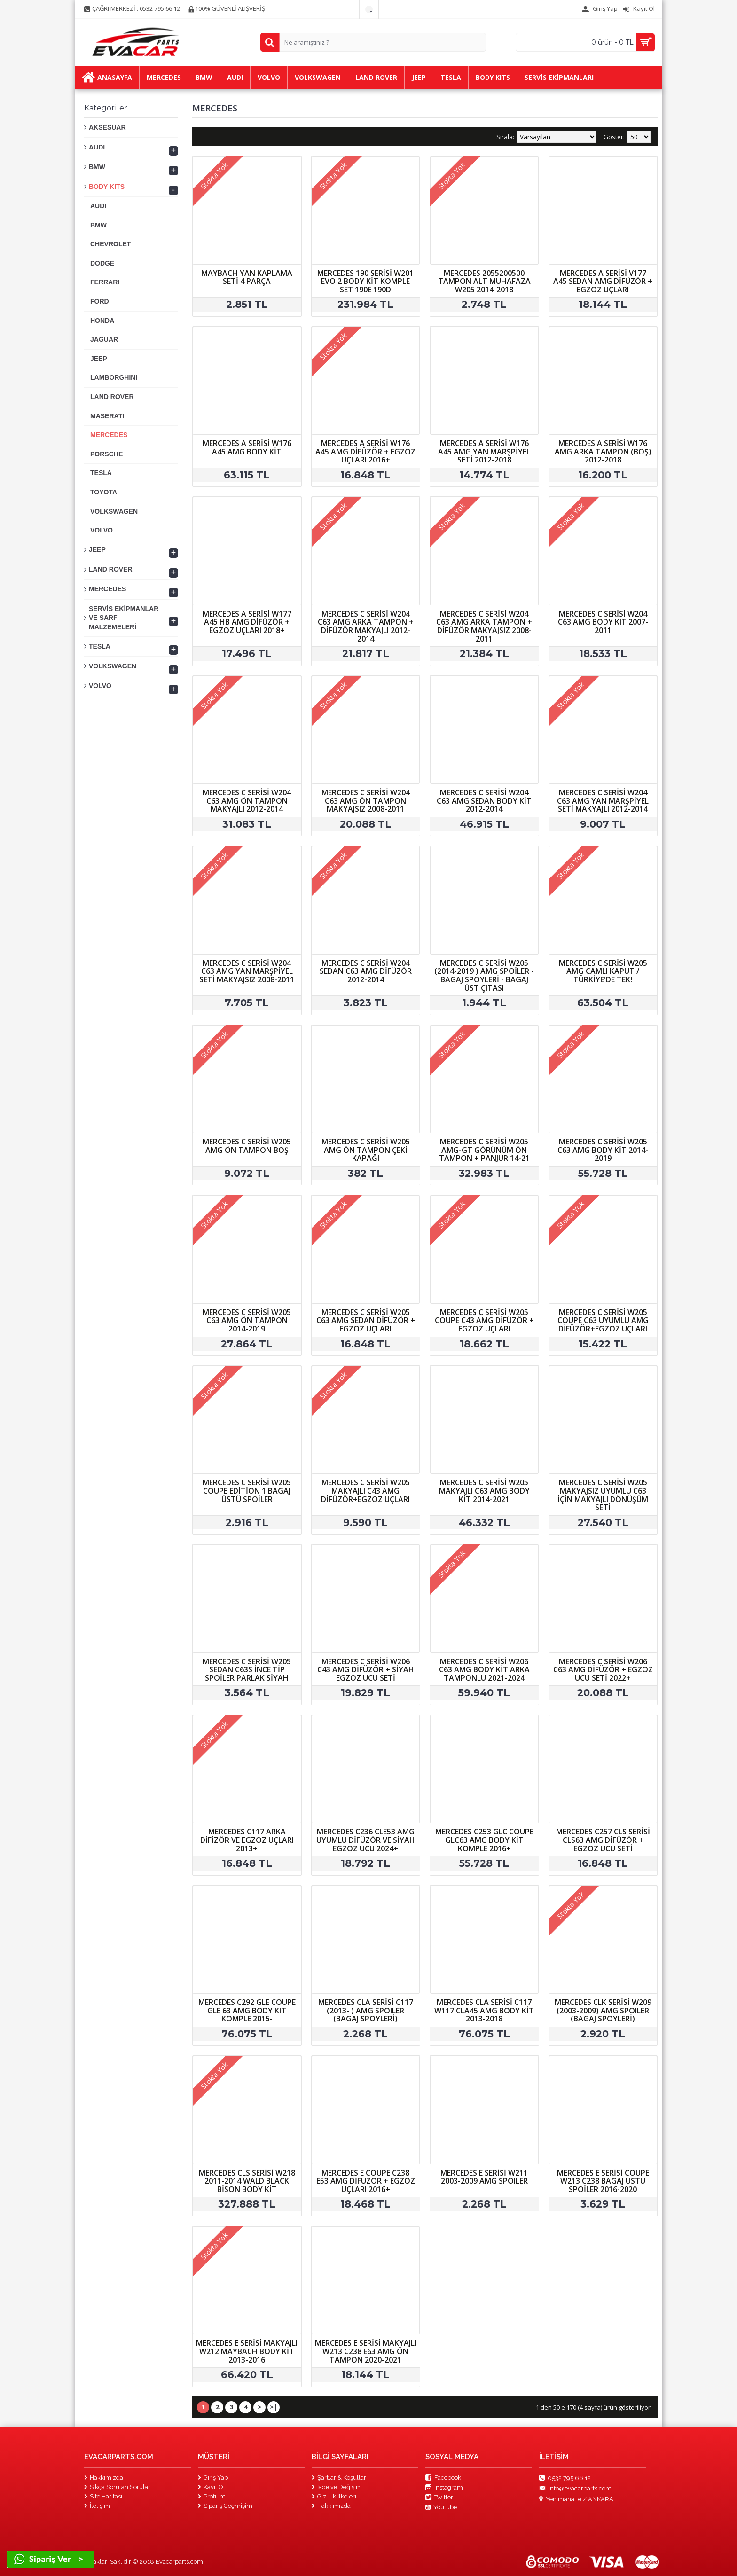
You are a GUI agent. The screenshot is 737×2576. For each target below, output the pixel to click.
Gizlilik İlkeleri (334, 2496)
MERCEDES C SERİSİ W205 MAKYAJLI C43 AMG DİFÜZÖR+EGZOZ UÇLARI (365, 1490)
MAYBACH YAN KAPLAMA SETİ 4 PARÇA (246, 277)
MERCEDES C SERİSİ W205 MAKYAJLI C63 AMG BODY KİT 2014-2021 (484, 1490)
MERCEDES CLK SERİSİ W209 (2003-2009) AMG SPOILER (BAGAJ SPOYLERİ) (603, 2010)
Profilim (212, 2496)
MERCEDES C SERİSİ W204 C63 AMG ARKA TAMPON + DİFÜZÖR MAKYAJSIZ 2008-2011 (484, 626)
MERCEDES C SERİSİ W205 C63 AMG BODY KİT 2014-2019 (602, 1149)
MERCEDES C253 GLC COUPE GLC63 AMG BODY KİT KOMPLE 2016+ (484, 1839)
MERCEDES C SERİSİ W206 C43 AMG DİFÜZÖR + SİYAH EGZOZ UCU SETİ (365, 1669)
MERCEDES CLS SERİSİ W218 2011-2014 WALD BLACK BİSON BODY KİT (247, 2181)
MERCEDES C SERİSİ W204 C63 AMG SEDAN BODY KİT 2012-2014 (484, 800)
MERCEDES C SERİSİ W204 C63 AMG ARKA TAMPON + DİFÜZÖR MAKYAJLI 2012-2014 (366, 626)
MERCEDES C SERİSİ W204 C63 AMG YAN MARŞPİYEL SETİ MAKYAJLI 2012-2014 (603, 800)
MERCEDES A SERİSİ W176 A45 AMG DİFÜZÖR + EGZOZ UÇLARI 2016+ (365, 451)
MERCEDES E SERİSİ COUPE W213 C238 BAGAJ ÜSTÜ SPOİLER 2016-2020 (603, 2181)
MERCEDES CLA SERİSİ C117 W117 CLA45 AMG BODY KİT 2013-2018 (484, 2010)
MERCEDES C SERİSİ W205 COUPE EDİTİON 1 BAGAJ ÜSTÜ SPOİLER (247, 1490)
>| (273, 2407)
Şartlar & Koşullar (339, 2477)
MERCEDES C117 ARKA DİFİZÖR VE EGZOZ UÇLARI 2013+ (247, 1839)
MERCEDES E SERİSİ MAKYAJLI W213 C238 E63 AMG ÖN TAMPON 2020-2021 (365, 2351)
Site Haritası (103, 2496)
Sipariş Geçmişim (225, 2505)
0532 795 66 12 (565, 2478)
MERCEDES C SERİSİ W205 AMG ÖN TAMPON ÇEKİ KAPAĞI (365, 1149)
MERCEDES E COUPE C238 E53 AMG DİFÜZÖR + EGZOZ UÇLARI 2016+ (365, 2181)
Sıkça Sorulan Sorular (117, 2486)
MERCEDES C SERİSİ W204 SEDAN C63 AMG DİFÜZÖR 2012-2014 (366, 971)
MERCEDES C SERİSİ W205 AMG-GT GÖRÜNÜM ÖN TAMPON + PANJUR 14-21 (484, 1149)
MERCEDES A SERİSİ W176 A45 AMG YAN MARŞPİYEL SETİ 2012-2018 (484, 451)
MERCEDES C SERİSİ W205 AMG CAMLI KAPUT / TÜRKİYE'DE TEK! (603, 971)
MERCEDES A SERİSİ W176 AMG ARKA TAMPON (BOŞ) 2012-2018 (603, 451)
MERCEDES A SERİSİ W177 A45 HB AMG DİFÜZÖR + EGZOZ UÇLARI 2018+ (247, 622)
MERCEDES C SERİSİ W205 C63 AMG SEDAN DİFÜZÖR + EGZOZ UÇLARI (365, 1320)
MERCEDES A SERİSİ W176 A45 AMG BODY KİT (247, 447)
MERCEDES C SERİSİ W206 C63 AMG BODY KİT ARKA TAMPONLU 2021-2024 (484, 1669)
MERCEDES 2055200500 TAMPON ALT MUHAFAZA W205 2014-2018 (484, 281)
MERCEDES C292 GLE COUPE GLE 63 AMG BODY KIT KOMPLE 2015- (247, 2010)
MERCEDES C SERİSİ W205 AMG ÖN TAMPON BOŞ (247, 1145)
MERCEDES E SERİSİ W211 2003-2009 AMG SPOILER (484, 2177)
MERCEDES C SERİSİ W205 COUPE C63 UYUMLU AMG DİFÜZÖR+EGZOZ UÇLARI (603, 1320)
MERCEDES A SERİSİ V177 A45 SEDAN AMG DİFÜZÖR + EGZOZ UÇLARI (602, 281)
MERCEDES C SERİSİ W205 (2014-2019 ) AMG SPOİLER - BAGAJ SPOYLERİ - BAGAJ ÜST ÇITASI (484, 975)
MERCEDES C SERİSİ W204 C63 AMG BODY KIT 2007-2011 (603, 622)
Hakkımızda (103, 2477)
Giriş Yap (213, 2477)
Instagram (444, 2487)
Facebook (443, 2478)
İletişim (97, 2505)
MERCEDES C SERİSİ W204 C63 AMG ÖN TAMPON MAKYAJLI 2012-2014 (247, 800)
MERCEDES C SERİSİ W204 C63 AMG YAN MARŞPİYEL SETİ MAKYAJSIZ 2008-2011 (246, 971)
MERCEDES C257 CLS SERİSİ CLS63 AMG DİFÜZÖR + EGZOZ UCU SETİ (603, 1839)
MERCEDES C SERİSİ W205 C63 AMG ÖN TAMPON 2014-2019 (247, 1320)
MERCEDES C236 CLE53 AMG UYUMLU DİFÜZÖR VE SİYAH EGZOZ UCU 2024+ (365, 1839)
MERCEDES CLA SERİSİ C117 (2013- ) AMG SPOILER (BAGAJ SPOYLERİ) (365, 2010)
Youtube (441, 2507)
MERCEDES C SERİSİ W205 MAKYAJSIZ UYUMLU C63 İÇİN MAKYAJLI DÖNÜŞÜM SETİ (602, 1494)
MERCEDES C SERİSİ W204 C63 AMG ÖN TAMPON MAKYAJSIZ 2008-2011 (365, 800)
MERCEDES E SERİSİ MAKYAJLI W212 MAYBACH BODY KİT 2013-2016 (247, 2351)
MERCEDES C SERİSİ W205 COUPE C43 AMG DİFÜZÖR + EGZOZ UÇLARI (484, 1320)
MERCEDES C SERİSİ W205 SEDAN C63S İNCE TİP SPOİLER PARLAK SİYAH (247, 1669)
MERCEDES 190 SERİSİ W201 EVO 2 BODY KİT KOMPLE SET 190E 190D (365, 281)
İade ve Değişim (337, 2486)
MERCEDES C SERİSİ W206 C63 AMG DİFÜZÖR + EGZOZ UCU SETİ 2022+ (603, 1669)
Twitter (439, 2497)
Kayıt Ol (211, 2486)
